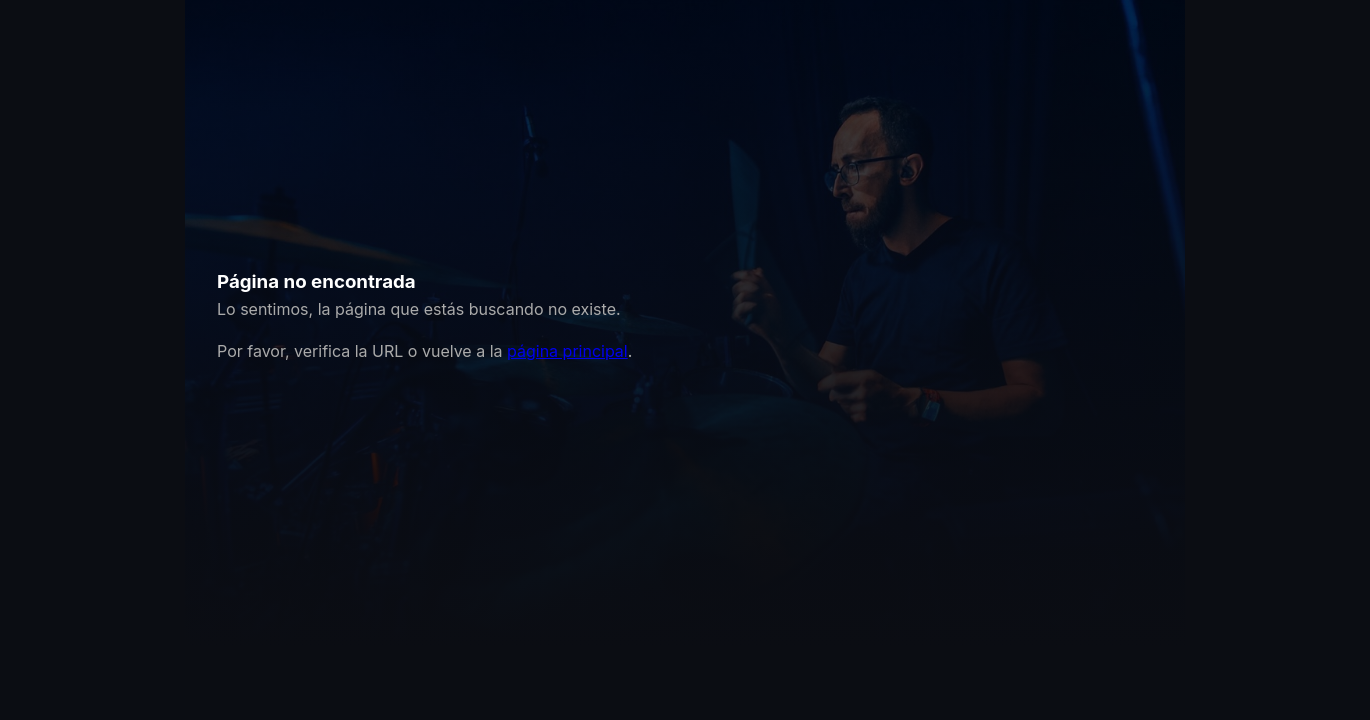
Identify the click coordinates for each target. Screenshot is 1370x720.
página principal (567, 351)
